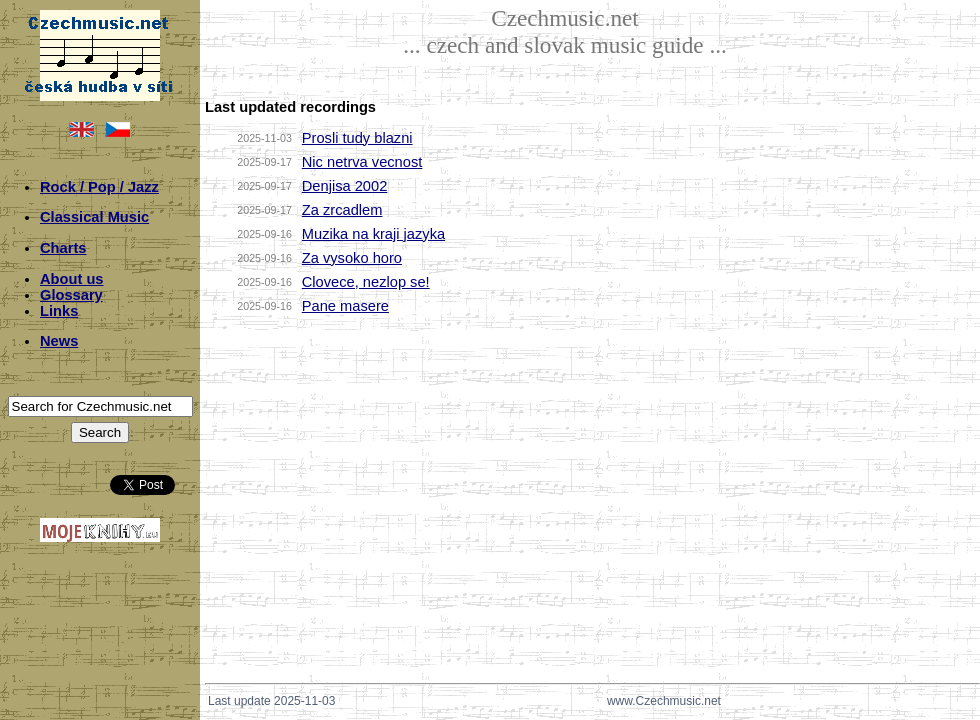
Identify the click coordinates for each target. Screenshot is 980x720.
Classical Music (94, 217)
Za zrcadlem (342, 210)
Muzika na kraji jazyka (373, 234)
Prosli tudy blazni (357, 138)
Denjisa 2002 (345, 186)
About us (72, 279)
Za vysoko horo (352, 258)
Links (59, 311)
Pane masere (345, 306)
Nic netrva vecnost (362, 162)
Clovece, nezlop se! (366, 282)
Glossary (71, 295)
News (59, 341)
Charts (63, 248)
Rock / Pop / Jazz (99, 187)
